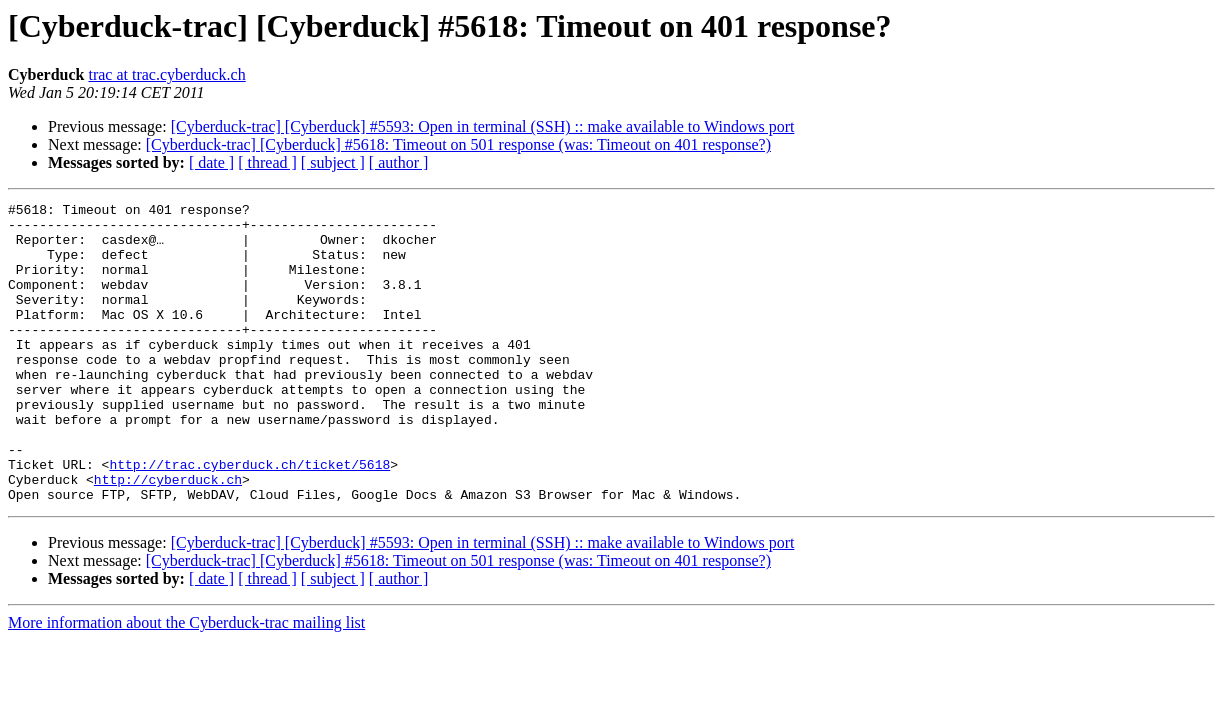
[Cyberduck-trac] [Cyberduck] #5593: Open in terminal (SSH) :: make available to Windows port (483, 126)
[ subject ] (333, 162)
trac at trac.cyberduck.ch (166, 74)
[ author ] (399, 162)
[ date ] (211, 162)
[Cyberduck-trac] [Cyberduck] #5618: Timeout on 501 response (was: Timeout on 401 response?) (458, 144)
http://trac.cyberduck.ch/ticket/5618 (249, 518)
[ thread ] (267, 162)
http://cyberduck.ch (168, 536)
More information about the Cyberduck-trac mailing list (186, 682)
